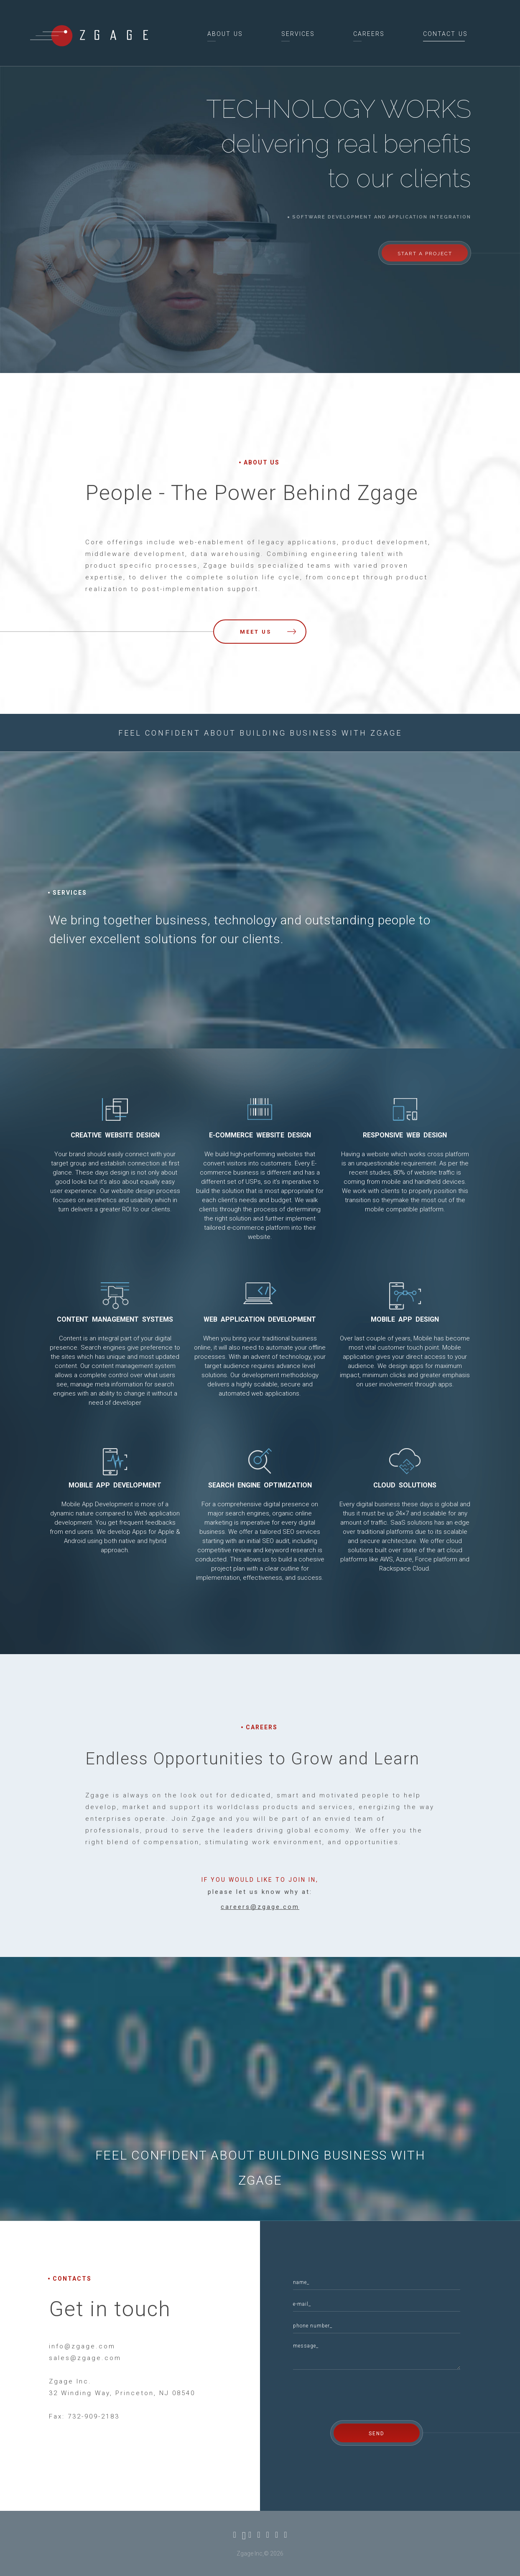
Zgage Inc (250, 2553)
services (298, 33)
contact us (445, 33)
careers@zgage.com (260, 1907)
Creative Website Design (115, 1135)
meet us (268, 632)
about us (225, 33)
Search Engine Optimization (260, 1485)
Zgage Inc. (70, 2381)
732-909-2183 (94, 2416)
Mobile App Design (405, 1319)
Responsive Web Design (405, 1135)
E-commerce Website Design (260, 1135)
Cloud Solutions (404, 1485)
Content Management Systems (115, 1319)
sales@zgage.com (85, 2358)
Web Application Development (260, 1319)
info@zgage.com (82, 2346)
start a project (425, 253)
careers (369, 33)
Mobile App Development (115, 1485)
